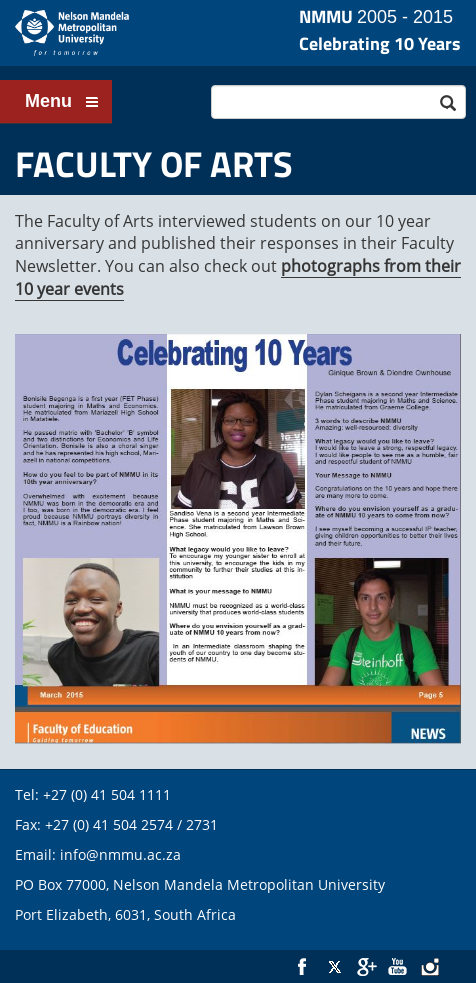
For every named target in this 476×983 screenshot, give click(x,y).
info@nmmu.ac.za (120, 854)
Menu (62, 102)
